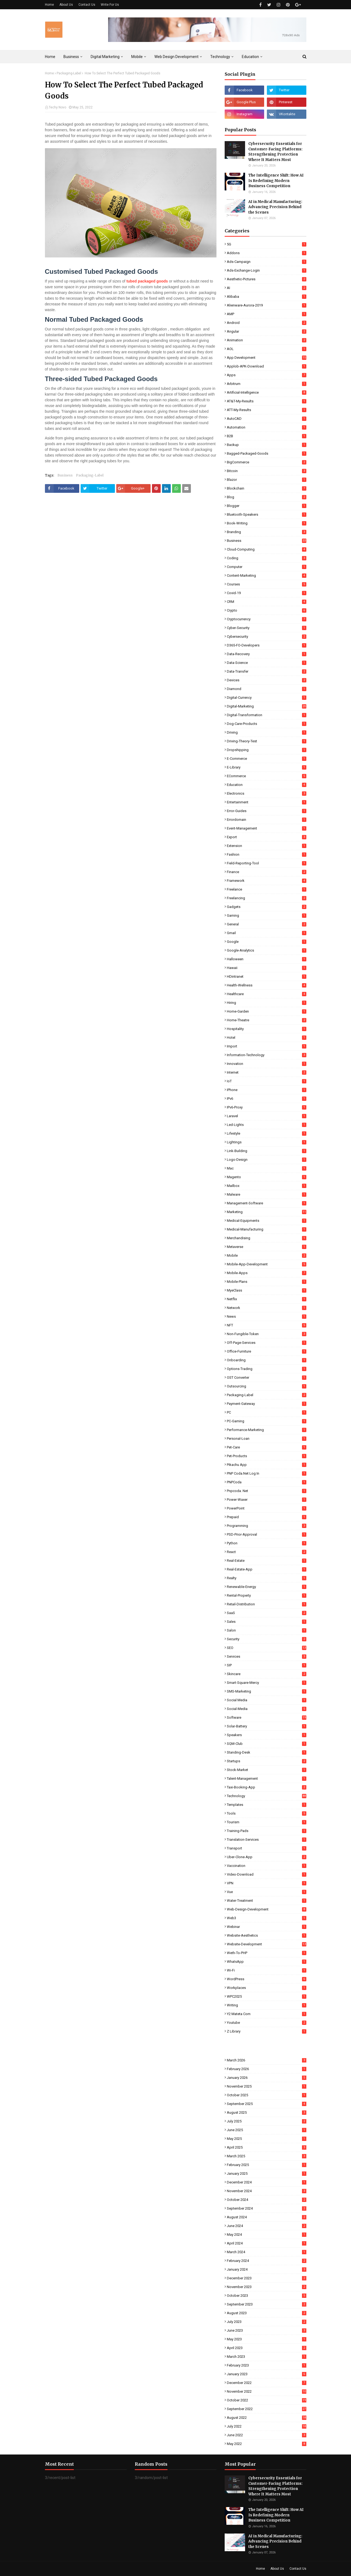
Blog (266, 497)
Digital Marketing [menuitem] (105, 56)
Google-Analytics (266, 950)
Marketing (266, 1212)
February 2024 (266, 2261)
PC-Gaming (266, 1421)
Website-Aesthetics (266, 1935)
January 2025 (266, 2173)
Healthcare (266, 994)
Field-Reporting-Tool (266, 863)
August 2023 (266, 2313)
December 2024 (266, 2182)
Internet (266, 1072)
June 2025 (266, 2130)
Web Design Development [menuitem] (176, 56)
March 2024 (266, 2252)
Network (266, 1308)
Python (266, 1543)
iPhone (266, 1090)
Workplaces (266, 1988)
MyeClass (266, 1290)
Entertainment (266, 802)
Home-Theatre (266, 1020)
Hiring (266, 1003)
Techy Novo (57, 107)
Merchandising (266, 1238)
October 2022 (266, 2400)
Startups (266, 1761)
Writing (266, 2005)
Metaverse (266, 1247)
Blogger (266, 506)
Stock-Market (266, 1770)
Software (266, 1717)
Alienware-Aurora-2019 (266, 305)
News (266, 1316)
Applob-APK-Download (266, 366)
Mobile (266, 1255)
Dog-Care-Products (266, 724)
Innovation (266, 1064)
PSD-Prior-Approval (266, 1534)
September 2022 (266, 2409)
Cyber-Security (266, 628)
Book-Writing (266, 523)
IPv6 (266, 1098)
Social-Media (266, 1709)
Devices (266, 680)
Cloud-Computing (266, 549)
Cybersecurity (266, 636)
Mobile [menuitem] (137, 56)
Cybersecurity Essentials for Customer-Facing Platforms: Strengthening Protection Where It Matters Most (275, 151)
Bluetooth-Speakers (266, 514)
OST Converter (266, 1377)
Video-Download (266, 1874)
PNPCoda (266, 1482)
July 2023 (266, 2322)
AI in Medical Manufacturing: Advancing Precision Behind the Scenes (275, 207)
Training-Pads (266, 1831)
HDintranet (266, 976)
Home (49, 5)
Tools (266, 1813)
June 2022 (266, 2435)
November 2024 (266, 2191)
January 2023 (266, 2374)
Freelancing (266, 898)
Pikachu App (266, 1465)
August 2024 (266, 2217)
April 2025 (266, 2147)
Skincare (266, 1674)
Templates (266, 1805)
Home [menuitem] (50, 56)
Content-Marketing (266, 575)
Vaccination (266, 1866)
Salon (266, 1630)
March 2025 (266, 2156)
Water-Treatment (266, 1900)
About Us (66, 5)
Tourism (266, 1822)
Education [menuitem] (250, 56)
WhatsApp (266, 1962)
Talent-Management (266, 1778)
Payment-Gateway (266, 1404)
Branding (266, 532)
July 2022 (266, 2426)
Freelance (266, 889)
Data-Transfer (266, 671)
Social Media (266, 1700)
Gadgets (266, 907)
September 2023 (266, 2304)
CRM (266, 602)
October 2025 (266, 2095)
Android (266, 323)
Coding (266, 558)
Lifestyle (266, 1133)
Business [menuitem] (71, 56)
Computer (266, 567)
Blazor (266, 480)
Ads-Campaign (266, 262)
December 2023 (266, 2278)
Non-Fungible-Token (266, 1334)
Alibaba (266, 296)
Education (266, 785)
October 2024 (266, 2200)
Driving (266, 732)
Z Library (266, 2031)
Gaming (266, 915)
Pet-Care (266, 1447)
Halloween (266, 959)
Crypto (266, 610)
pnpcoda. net (266, 1491)
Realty (266, 1578)
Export (266, 837)
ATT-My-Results (266, 410)
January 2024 (266, 2269)
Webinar (266, 1927)
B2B (266, 436)
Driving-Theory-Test (266, 741)
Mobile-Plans (266, 1282)
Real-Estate (266, 1561)
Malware (266, 1194)
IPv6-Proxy (266, 1107)
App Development (266, 358)
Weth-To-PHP (266, 1953)
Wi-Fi (266, 1970)
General (266, 924)
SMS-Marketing (266, 1691)
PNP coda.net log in (266, 1473)
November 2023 (266, 2287)
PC (266, 1412)
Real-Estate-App (266, 1569)
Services (266, 1656)
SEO (266, 1648)
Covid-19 (266, 593)
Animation (266, 340)
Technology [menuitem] (220, 56)
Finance (266, 872)
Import (266, 1046)
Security (266, 1639)
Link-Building (266, 1151)
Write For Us (110, 5)
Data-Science (266, 663)
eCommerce (266, 776)
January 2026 (266, 2078)
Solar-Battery (266, 1726)
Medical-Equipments (266, 1221)
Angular (266, 331)
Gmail (266, 933)
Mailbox (266, 1186)
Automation (266, 427)
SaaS (266, 1613)
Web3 (266, 1918)
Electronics (266, 793)
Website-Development (266, 1944)
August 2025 (266, 2112)
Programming (266, 1526)
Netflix (266, 1299)
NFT (266, 1325)
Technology (266, 1796)
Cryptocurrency (266, 619)
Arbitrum (266, 384)
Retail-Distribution (266, 1604)
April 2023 (266, 2348)
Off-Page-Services (266, 1343)
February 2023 (266, 2365)
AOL (266, 349)
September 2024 (266, 2208)
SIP (266, 1665)
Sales (266, 1622)
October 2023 (266, 2296)
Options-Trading (266, 1369)
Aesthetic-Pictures (266, 279)
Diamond (266, 689)
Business (65, 475)
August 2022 (266, 2418)
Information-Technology (266, 1055)
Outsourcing (266, 1386)
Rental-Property (266, 1595)
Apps (266, 375)
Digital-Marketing (266, 706)
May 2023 (266, 2339)
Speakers (266, 1735)
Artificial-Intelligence (266, 392)
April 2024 (266, 2243)
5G (266, 244)
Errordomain (266, 820)
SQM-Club (266, 1744)
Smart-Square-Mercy (266, 1683)
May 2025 (266, 2139)
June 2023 (266, 2330)
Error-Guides (266, 811)
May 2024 (266, 2234)
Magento (266, 1177)
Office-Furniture (266, 1351)
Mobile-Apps (266, 1273)
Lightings (266, 1142)
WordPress (266, 1979)
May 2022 (266, 2444)
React (266, 1552)
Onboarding (266, 1360)
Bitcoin (266, 471)
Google (266, 942)
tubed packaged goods (147, 281)
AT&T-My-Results (266, 401)
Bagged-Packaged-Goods (266, 453)
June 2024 (266, 2226)
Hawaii (266, 968)
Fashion (266, 854)
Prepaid (266, 1517)
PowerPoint (266, 1508)
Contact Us (86, 5)
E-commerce (266, 759)
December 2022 (266, 2383)
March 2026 (266, 2060)
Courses (266, 584)
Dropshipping (266, 750)
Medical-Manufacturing (266, 1229)
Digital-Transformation (266, 715)
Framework (266, 881)
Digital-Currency (266, 697)
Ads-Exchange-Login (266, 270)
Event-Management (266, 828)
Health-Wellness (266, 985)
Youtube (266, 2023)
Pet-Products (266, 1456)
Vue (266, 1892)
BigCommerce (266, 462)
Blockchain (266, 488)
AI (266, 288)
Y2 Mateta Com (266, 2014)
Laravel (266, 1116)
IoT (266, 1081)
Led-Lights (266, 1125)
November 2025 (266, 2086)
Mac (266, 1168)
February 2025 (266, 2165)
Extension (266, 846)
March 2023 (266, 2357)
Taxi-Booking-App (266, 1787)
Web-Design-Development (266, 1909)
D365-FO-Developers (266, 645)
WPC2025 (266, 1996)
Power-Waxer (266, 1499)
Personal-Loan (266, 1438)
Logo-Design (266, 1160)
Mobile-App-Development (266, 1264)
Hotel (266, 1037)
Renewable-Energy (266, 1587)
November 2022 (266, 2391)
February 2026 (266, 2069)
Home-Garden (266, 1011)
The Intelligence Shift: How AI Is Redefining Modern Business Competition (276, 180)
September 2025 (266, 2104)
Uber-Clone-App (266, 1857)
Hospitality (266, 1029)
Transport (266, 1848)
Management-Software (266, 1203)
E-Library (266, 767)
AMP (266, 314)
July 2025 (266, 2121)
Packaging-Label (69, 73)
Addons (266, 253)
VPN (266, 1883)
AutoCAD (266, 419)
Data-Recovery (266, 654)
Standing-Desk (266, 1752)
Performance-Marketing (266, 1430)
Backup (266, 445)
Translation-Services (266, 1839)
